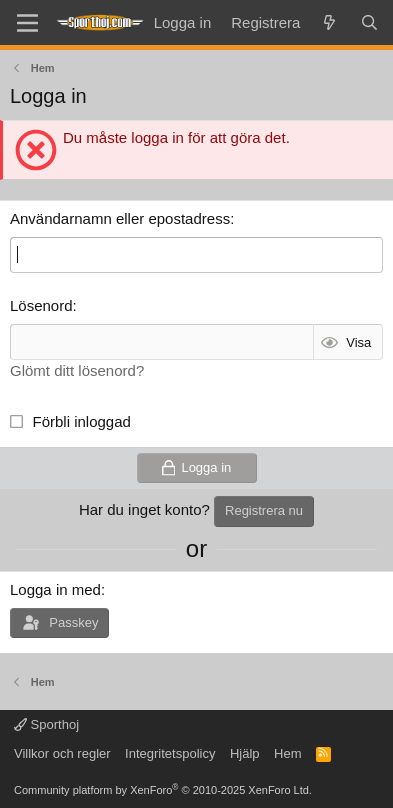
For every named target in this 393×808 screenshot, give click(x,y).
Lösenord (41, 305)
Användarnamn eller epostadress (120, 218)
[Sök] (369, 22)
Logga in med (55, 589)
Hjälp (245, 753)
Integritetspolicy (170, 753)
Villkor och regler (62, 753)
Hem (287, 753)
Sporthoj (46, 724)
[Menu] (27, 23)
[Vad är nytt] (329, 22)
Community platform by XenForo (163, 790)
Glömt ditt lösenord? (77, 370)
